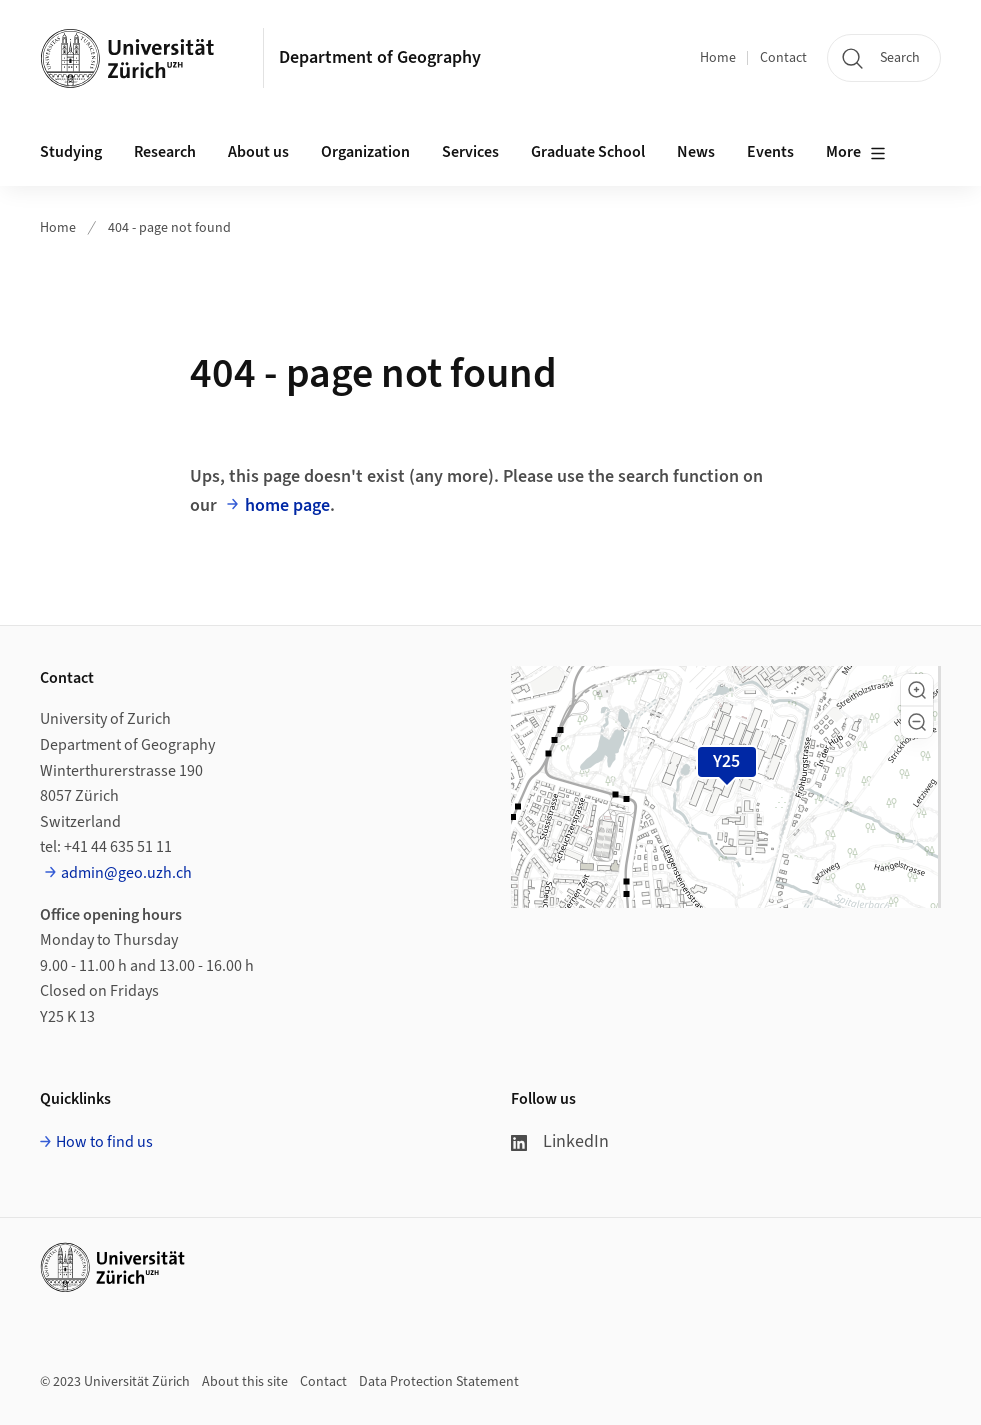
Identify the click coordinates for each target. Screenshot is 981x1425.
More (856, 153)
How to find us (104, 1142)
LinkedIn (560, 1141)
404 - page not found (169, 228)
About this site (245, 1382)
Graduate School (588, 152)
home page (287, 505)
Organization (365, 152)
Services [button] (470, 152)
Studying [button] (71, 152)
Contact (783, 58)
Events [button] (770, 152)
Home (718, 58)
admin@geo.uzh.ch (126, 873)
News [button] (696, 152)
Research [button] (165, 152)
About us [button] (258, 152)
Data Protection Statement (439, 1382)
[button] (917, 690)
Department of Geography (380, 57)
